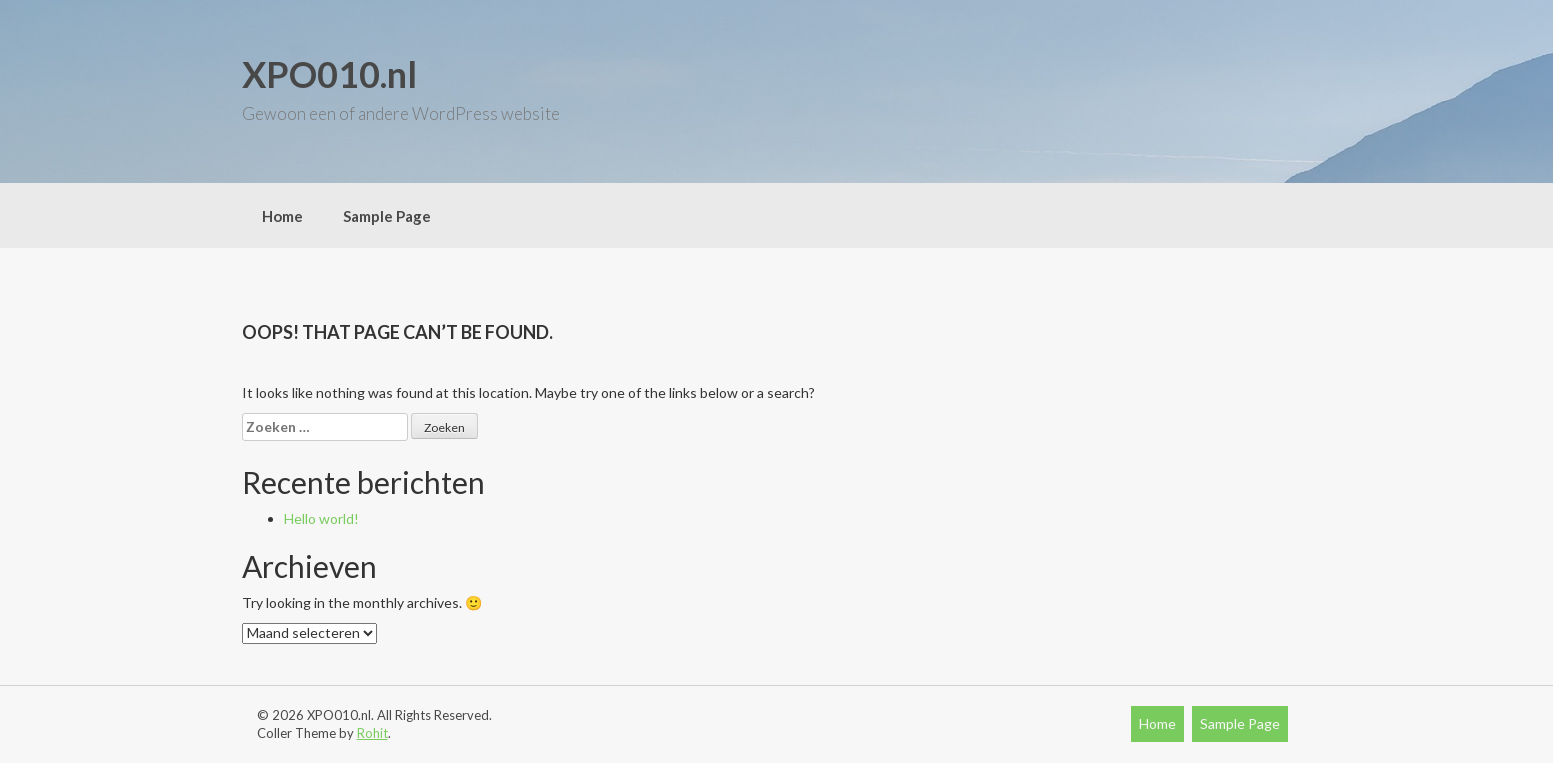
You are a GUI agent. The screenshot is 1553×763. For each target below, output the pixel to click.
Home (282, 216)
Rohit (372, 733)
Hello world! (321, 518)
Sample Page (387, 216)
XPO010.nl (329, 74)
